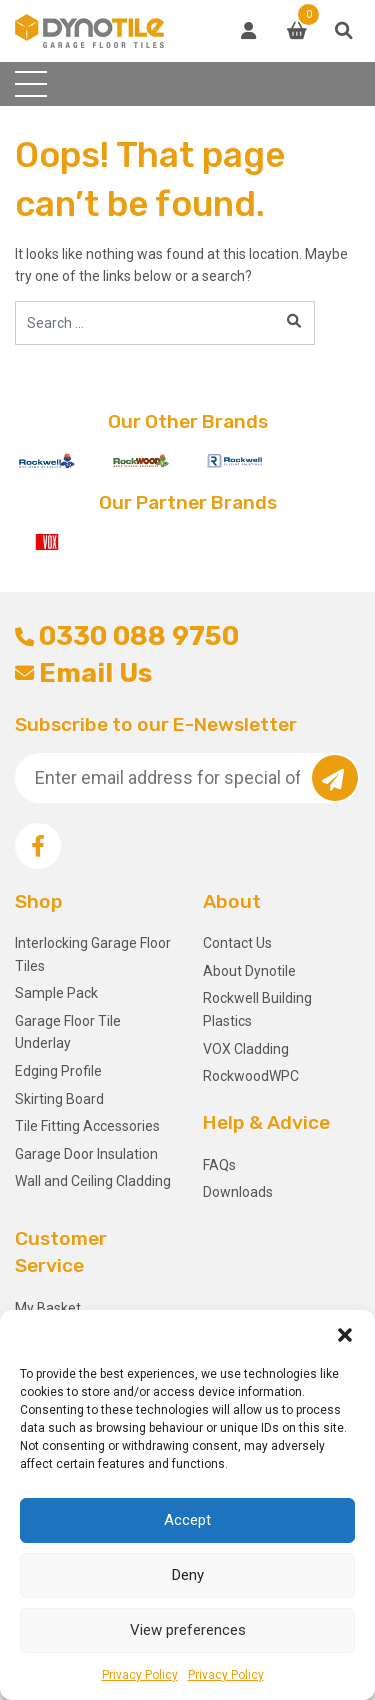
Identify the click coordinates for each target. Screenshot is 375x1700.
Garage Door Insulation (86, 1154)
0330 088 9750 (127, 636)
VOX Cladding (246, 1049)
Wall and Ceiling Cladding (93, 1181)
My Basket (48, 1308)
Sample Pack (56, 993)
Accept (187, 1520)
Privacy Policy (140, 1675)
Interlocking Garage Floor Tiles (93, 954)
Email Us (83, 673)
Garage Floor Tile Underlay (68, 1032)
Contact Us (237, 943)
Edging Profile (58, 1071)
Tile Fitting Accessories (87, 1126)
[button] (345, 1335)
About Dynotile (249, 971)
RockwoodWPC (251, 1076)
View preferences (188, 1630)
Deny (188, 1575)
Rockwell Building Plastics (257, 1009)
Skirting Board (59, 1099)
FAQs (219, 1165)
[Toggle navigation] (31, 84)
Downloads (238, 1192)
